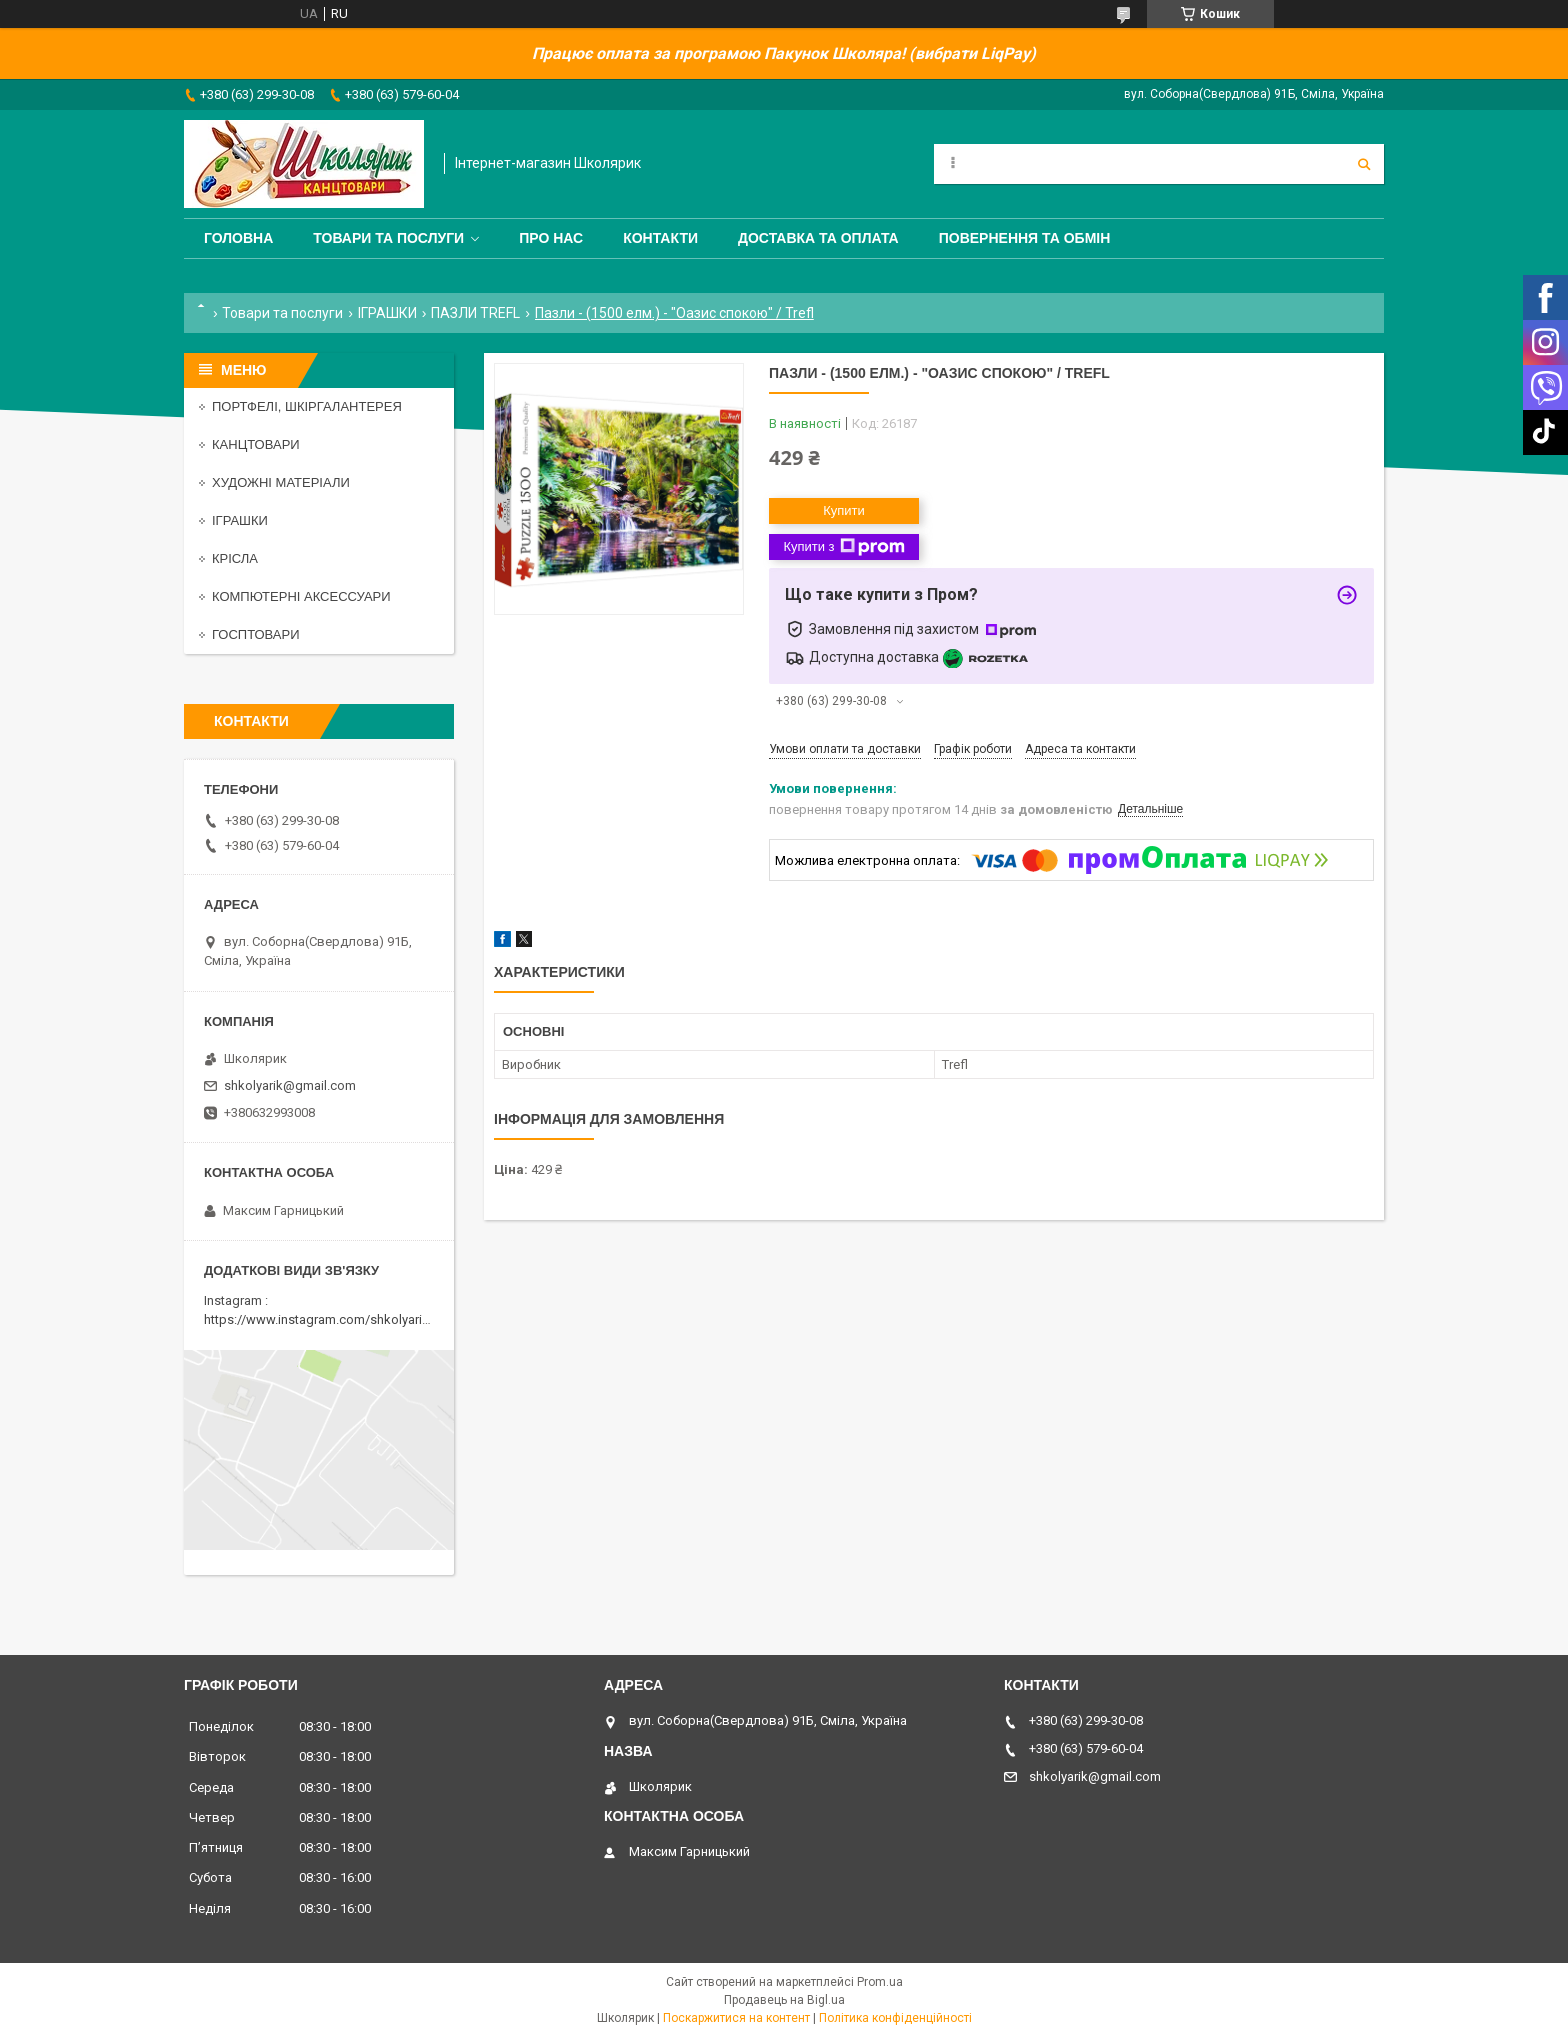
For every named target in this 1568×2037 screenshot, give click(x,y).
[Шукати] (1364, 164)
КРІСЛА (235, 558)
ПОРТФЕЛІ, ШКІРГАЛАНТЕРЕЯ (307, 406)
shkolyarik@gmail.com (290, 1085)
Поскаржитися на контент (736, 2018)
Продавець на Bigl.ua (784, 2000)
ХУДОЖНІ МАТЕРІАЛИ (281, 482)
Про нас (551, 238)
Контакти (660, 238)
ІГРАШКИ (387, 313)
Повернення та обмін (1025, 238)
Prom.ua (880, 1982)
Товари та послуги (388, 238)
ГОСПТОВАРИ (256, 634)
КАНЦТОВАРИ (256, 444)
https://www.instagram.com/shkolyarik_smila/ (337, 1319)
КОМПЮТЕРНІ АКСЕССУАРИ (301, 596)
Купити (844, 510)
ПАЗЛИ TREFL (475, 313)
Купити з (843, 547)
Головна (238, 238)
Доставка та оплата (818, 238)
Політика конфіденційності (895, 2018)
